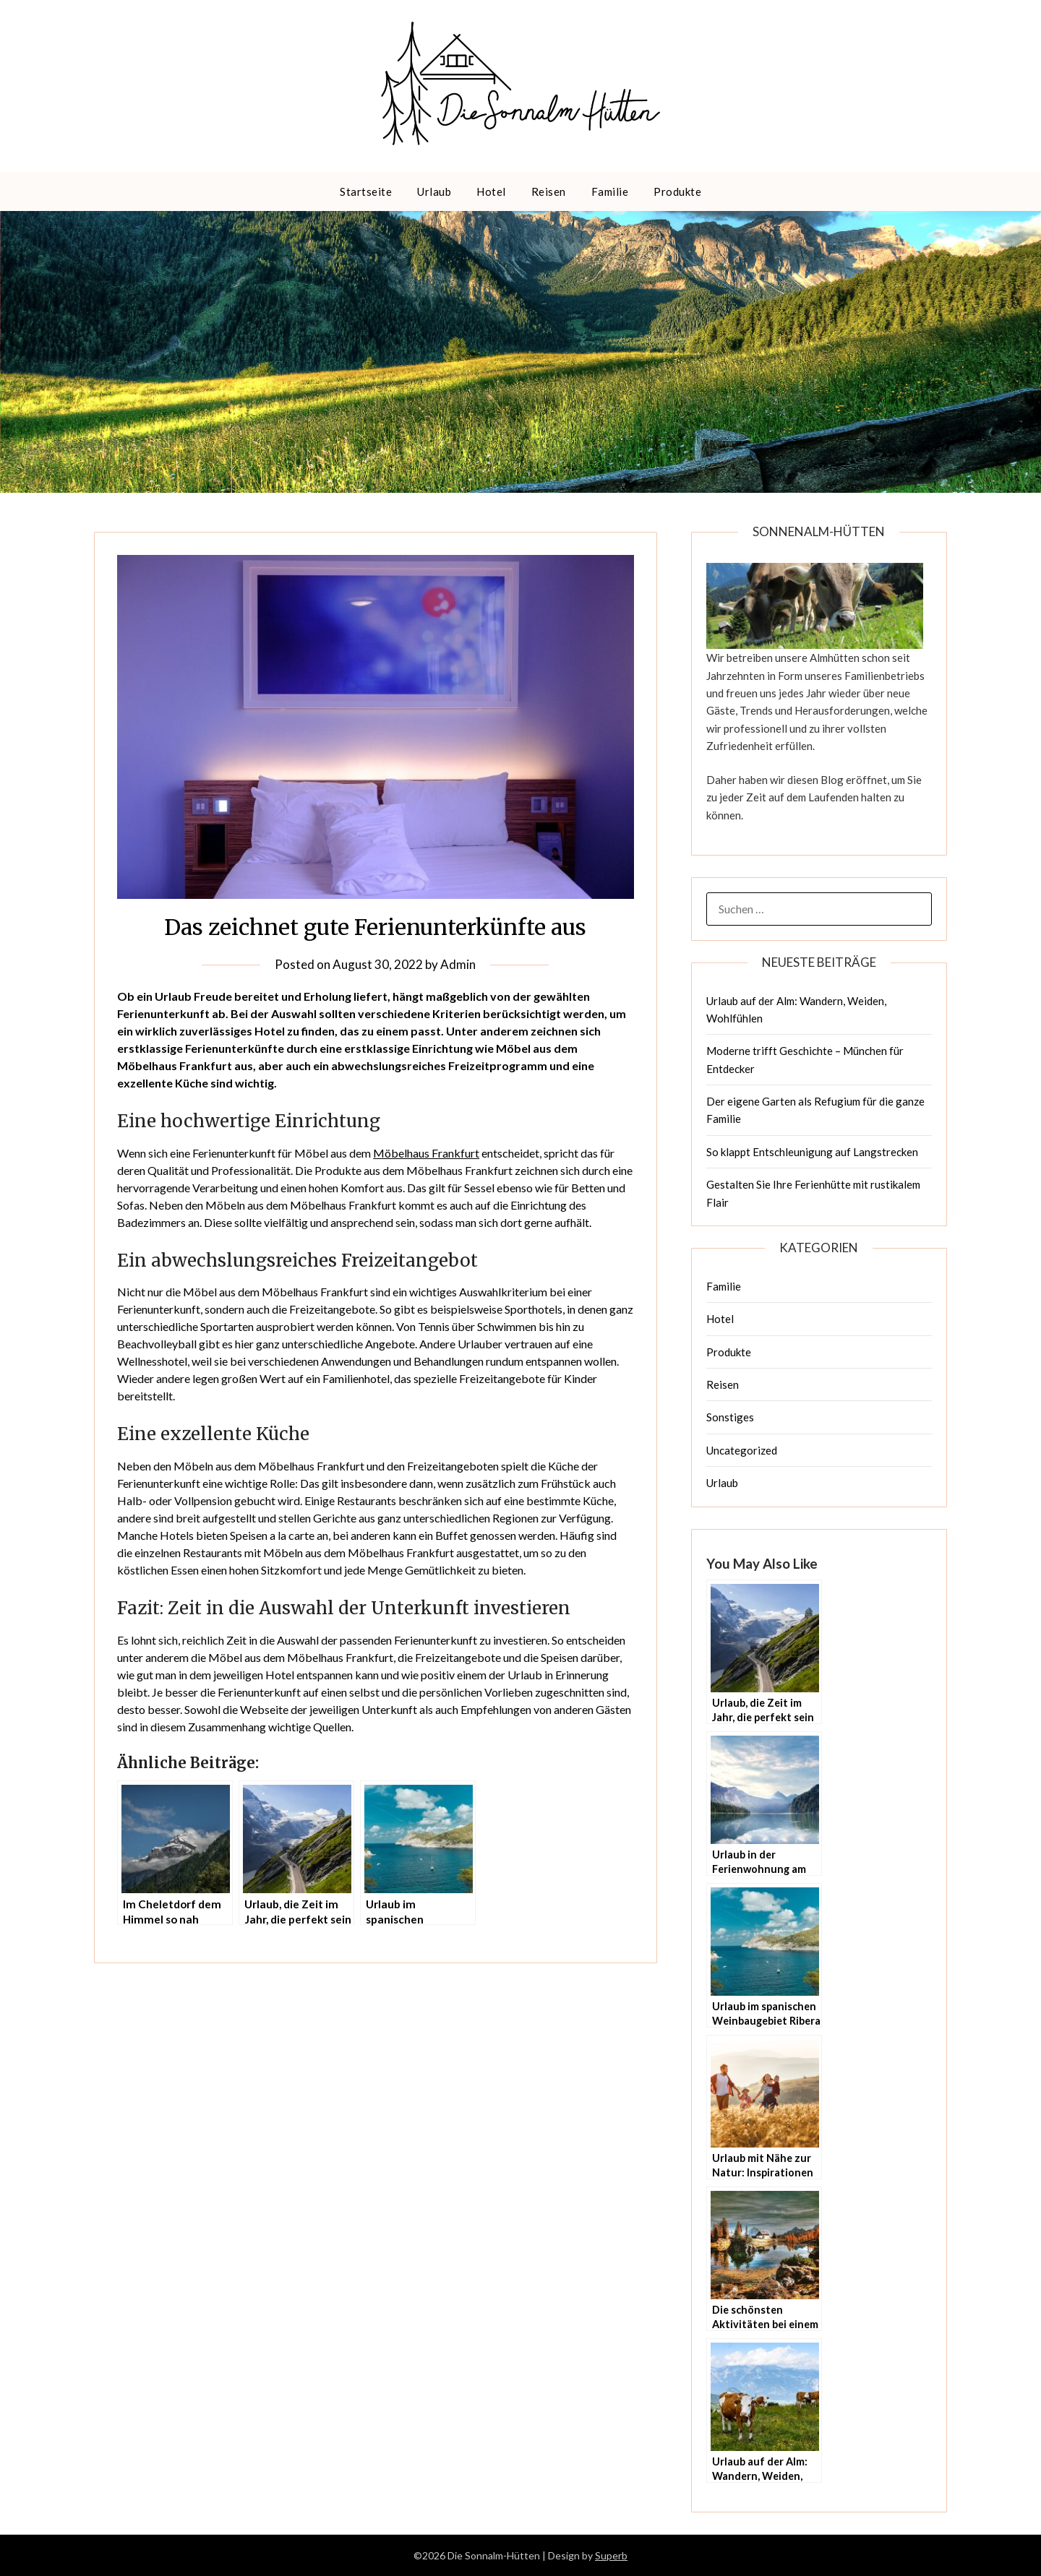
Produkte (677, 191)
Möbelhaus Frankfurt (426, 1153)
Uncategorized (741, 1450)
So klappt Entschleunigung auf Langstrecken (812, 1151)
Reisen (548, 191)
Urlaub (434, 191)
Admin (458, 964)
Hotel (491, 191)
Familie (610, 191)
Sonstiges (730, 1416)
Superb (611, 2555)
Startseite (366, 191)
